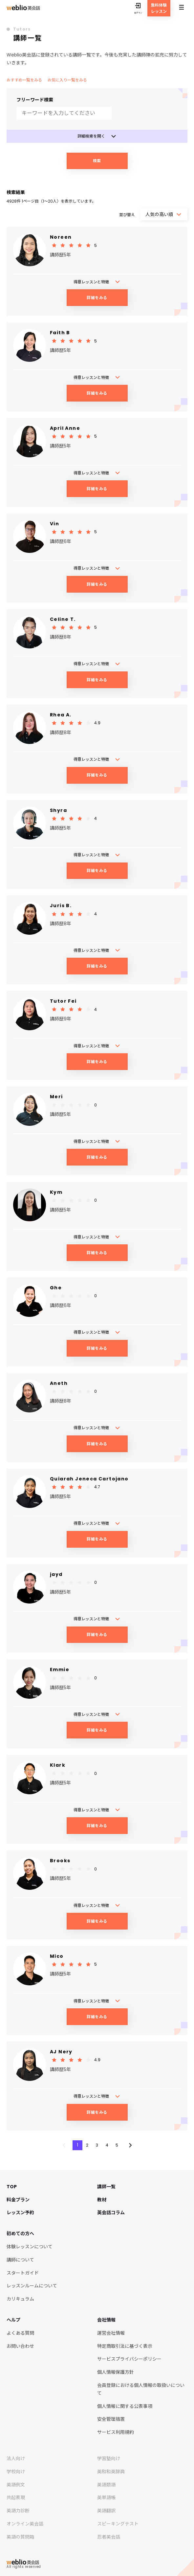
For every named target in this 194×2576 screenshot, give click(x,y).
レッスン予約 (20, 2212)
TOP (12, 2186)
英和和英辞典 (111, 2471)
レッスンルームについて (32, 2285)
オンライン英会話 (25, 2524)
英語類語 (106, 2484)
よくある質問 (20, 2333)
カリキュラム (20, 2299)
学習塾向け (108, 2458)
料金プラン (18, 2199)
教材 (101, 2199)
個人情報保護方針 (115, 2372)
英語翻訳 (106, 2510)
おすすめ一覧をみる (24, 80)
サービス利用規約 (115, 2432)
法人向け (16, 2458)
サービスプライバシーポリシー (129, 2359)
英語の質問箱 (20, 2537)
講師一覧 (106, 2186)
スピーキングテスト (118, 2524)
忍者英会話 (108, 2537)
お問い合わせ (20, 2346)
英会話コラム (111, 2212)
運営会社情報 (111, 2333)
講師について (20, 2260)
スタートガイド (23, 2273)
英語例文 (16, 2484)
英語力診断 (18, 2510)
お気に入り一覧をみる (67, 80)
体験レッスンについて (30, 2246)
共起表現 (16, 2497)
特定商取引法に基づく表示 (124, 2346)
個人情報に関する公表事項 (124, 2406)
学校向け (16, 2471)
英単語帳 (106, 2497)
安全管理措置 (111, 2419)
